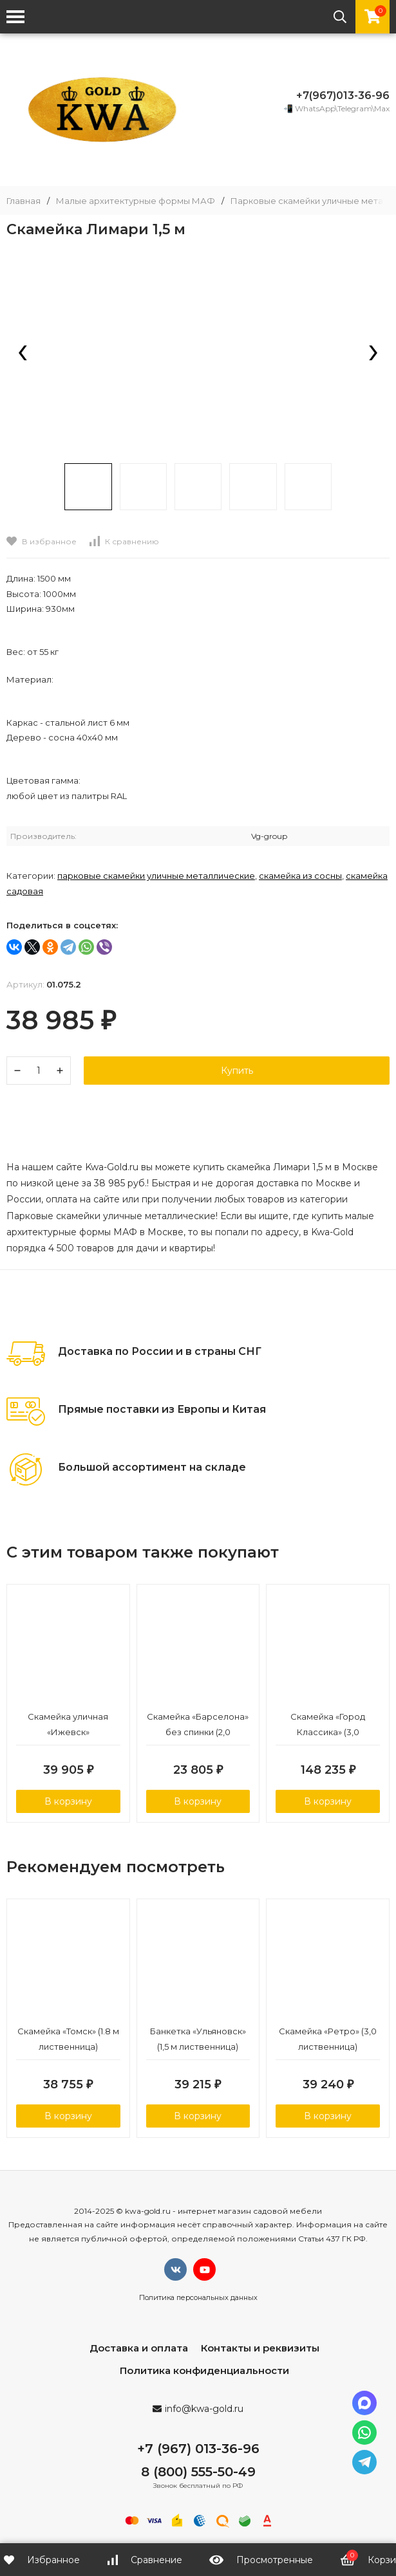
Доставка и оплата (139, 2350)
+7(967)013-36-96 (343, 95)
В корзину (68, 1802)
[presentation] (22, 354)
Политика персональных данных (198, 2300)
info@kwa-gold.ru (204, 2411)
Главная (23, 201)
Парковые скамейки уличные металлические (156, 875)
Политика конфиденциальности (204, 2373)
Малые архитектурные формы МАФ (135, 201)
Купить (237, 1070)
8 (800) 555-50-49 (198, 2474)
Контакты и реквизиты (260, 2350)
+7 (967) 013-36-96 (198, 2451)
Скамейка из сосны (300, 875)
